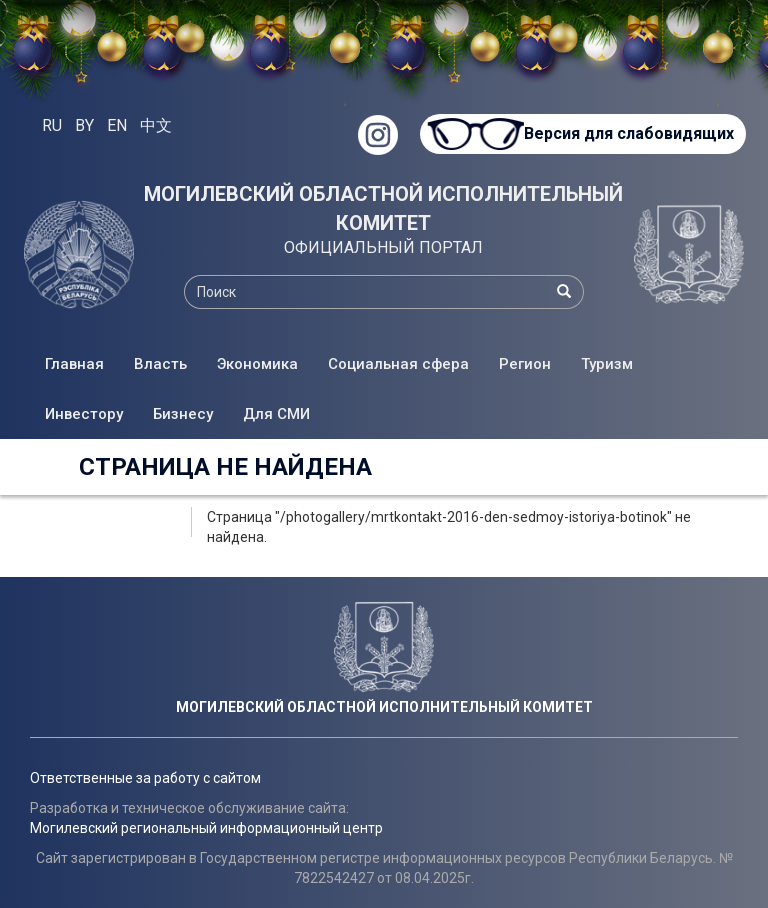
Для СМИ (276, 414)
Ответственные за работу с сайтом (145, 778)
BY (84, 125)
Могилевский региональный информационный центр (206, 828)
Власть (160, 364)
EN (117, 125)
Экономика (257, 364)
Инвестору (84, 414)
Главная (74, 364)
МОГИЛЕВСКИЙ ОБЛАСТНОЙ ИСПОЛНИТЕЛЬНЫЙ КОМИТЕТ (383, 208)
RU (52, 125)
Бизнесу (183, 414)
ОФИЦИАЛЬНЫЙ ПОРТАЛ (383, 247)
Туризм (607, 364)
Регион (525, 364)
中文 (156, 125)
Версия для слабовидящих (628, 133)
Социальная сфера (398, 364)
